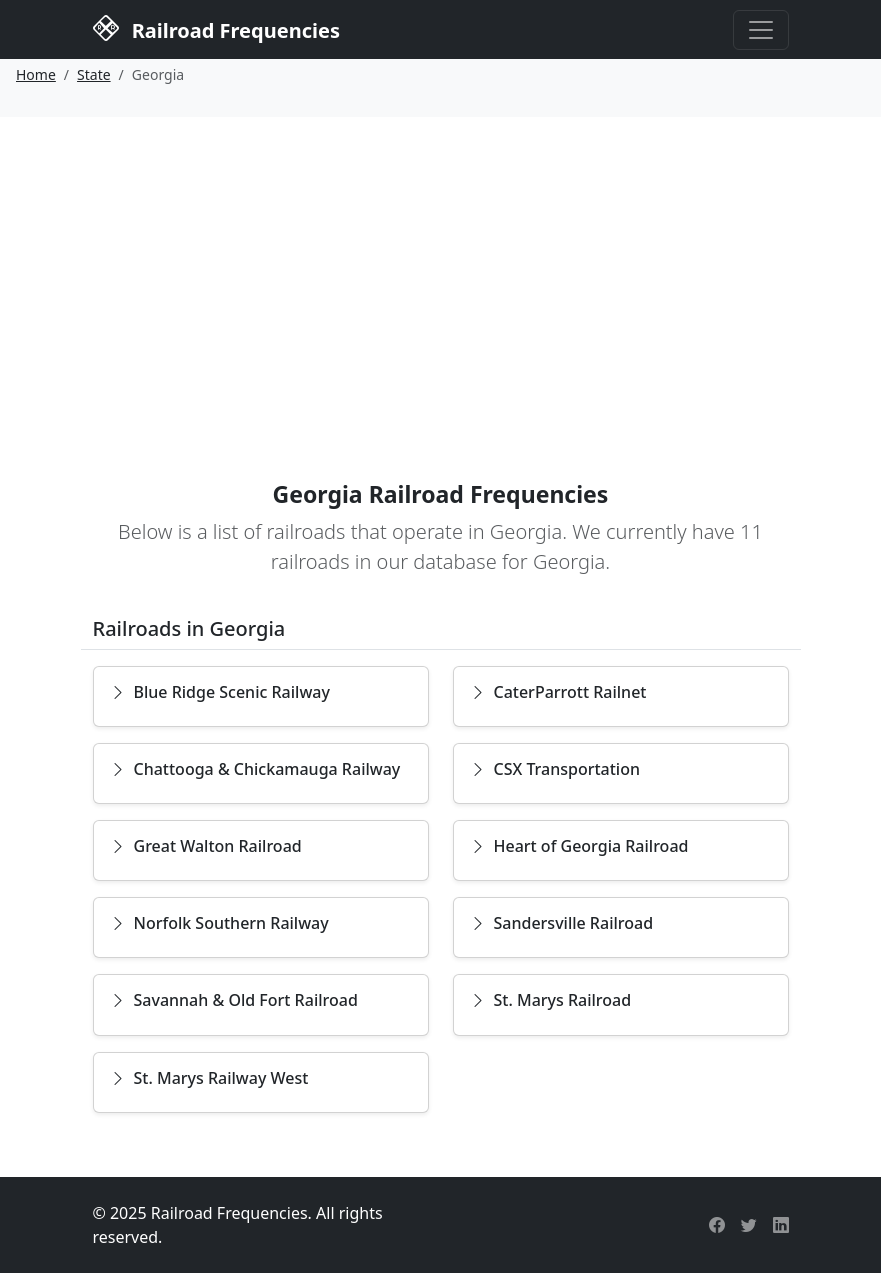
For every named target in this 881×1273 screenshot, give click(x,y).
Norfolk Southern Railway (219, 923)
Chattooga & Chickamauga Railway (255, 769)
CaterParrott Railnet (558, 692)
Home (36, 74)
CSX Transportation (555, 769)
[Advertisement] (440, 267)
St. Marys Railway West (209, 1078)
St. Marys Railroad (551, 1000)
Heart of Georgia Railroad (579, 846)
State (94, 74)
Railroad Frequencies (216, 28)
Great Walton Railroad (206, 846)
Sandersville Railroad (562, 923)
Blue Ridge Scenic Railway (220, 692)
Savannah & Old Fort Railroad (234, 1000)
